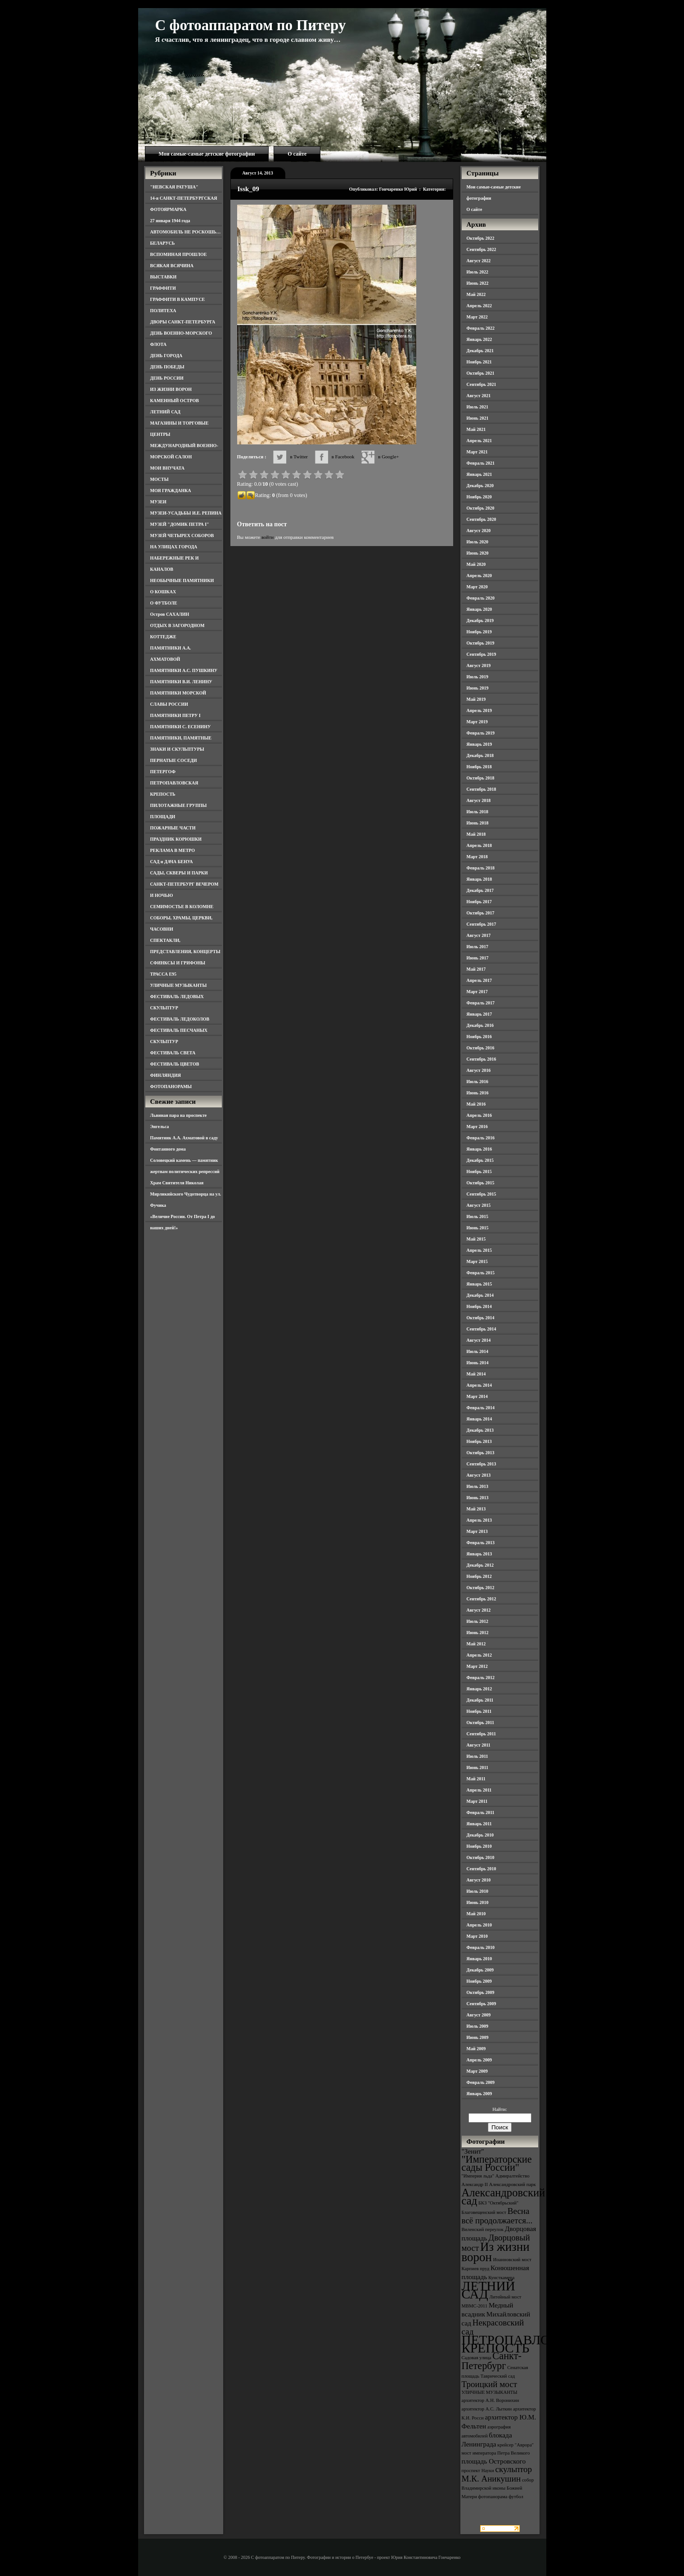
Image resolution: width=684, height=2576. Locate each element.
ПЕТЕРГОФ (163, 771)
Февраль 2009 (481, 2082)
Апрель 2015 (479, 1250)
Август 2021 (479, 395)
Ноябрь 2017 (479, 901)
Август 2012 (479, 1610)
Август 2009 (479, 2014)
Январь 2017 (479, 1014)
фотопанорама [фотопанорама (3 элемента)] (493, 2496)
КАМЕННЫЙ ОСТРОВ (174, 400)
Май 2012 (476, 1643)
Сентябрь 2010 (481, 1868)
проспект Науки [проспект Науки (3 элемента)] (478, 2470)
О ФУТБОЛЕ (163, 602)
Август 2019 (479, 665)
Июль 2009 (478, 2026)
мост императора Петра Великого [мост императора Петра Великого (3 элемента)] (496, 2453)
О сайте (297, 154)
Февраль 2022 (481, 328)
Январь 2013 (479, 1553)
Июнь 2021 (478, 418)
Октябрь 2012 (481, 1587)
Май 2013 (476, 1508)
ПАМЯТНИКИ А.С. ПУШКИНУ (184, 670)
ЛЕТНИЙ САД (165, 411)
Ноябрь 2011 (479, 1711)
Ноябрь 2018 (479, 766)
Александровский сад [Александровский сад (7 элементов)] (503, 2196)
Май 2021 (476, 429)
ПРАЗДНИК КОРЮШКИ (176, 839)
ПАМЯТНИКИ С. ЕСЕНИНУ (180, 726)
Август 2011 (478, 1745)
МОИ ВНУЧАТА (167, 468)
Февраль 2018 (481, 867)
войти (267, 537)
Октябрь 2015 (481, 1182)
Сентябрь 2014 (481, 1328)
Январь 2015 (479, 1283)
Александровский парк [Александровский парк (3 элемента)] (512, 2184)
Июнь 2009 (478, 2037)
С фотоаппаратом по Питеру (250, 25)
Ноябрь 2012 (479, 1576)
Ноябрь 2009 (479, 1981)
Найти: (499, 2109)
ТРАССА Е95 (163, 974)
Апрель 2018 (479, 845)
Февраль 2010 (481, 1947)
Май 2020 (476, 564)
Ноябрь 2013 (479, 1441)
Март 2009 (477, 2071)
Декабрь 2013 (480, 1430)
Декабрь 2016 (480, 1025)
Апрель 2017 (479, 980)
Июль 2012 (478, 1621)
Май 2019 (476, 699)
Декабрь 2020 (480, 485)
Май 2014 (476, 1373)
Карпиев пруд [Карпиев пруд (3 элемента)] (476, 2268)
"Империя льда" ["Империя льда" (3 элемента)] (478, 2175)
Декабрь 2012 (480, 1565)
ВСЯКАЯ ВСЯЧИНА (172, 265)
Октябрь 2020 (481, 508)
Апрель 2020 (479, 575)
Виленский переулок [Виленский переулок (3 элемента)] (483, 2229)
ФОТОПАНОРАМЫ (171, 1086)
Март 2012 (477, 1666)
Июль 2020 (478, 541)
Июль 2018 (478, 811)
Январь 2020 (479, 609)
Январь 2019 (479, 744)
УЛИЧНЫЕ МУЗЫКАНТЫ (178, 985)
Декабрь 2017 (480, 890)
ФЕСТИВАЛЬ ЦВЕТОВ (174, 1064)
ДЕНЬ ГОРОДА (166, 355)
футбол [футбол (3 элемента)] (515, 2496)
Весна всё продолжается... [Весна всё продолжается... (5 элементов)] (497, 2215)
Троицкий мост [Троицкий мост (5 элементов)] (490, 2384)
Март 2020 (477, 586)
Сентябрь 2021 (481, 384)
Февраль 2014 (481, 1407)
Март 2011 (477, 1801)
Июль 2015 (478, 1216)
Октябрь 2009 (481, 1992)
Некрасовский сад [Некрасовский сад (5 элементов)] (493, 2327)
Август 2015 (479, 1205)
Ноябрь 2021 (479, 361)
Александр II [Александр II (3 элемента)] (475, 2184)
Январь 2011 (479, 1823)
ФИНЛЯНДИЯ (165, 1075)
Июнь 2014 (478, 1362)
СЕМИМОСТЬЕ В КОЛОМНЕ (182, 906)
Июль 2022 (478, 271)
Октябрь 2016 (481, 1047)
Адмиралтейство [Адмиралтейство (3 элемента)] (512, 2175)
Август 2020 (479, 530)
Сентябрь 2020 (481, 519)
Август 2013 (479, 1475)
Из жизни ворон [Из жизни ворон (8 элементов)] (496, 2252)
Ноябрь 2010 (479, 1846)
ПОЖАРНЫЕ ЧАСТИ (173, 827)
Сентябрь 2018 (481, 789)
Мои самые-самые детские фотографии (207, 154)
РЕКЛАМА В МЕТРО (172, 850)
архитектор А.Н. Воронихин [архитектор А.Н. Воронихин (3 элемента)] (490, 2400)
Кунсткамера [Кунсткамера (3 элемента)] (501, 2277)
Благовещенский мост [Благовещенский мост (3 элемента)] (484, 2212)
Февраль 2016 (481, 1137)
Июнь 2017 (478, 957)
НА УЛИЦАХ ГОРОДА (174, 546)
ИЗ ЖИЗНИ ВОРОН (171, 389)
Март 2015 (477, 1261)
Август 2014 (479, 1340)
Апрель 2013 (479, 1520)
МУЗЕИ (158, 501)
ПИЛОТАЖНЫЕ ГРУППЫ (178, 805)
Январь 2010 (479, 1958)
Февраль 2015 (481, 1272)
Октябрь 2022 (481, 238)
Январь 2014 (479, 1418)
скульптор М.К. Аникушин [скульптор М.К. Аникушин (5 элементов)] (497, 2473)
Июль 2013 (478, 1486)
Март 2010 (477, 1936)
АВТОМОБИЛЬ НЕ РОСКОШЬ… (185, 231)
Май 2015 (476, 1238)
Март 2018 (477, 856)
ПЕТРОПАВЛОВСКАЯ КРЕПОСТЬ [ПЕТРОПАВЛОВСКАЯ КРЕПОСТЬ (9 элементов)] (528, 2344)
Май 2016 (476, 1104)
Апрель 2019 (479, 710)
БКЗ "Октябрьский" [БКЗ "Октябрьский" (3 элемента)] (498, 2202)
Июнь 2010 (478, 1902)
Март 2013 (477, 1531)
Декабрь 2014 (480, 1295)
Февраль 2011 (481, 1812)
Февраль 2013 (481, 1542)
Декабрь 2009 (480, 1969)
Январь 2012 (479, 1688)
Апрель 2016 (479, 1115)
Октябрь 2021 (481, 373)
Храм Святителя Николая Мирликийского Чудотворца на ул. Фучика (185, 1194)
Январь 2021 (479, 474)
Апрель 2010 (479, 1924)
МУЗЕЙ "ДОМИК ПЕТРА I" (179, 524)
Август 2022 (479, 260)
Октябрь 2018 (481, 777)
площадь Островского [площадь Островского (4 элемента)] (494, 2461)
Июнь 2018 (478, 822)
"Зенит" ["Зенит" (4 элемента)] (473, 2151)
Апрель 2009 (479, 2059)
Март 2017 (477, 991)
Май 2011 (476, 1778)
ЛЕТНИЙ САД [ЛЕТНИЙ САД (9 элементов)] (488, 2290)
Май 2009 (476, 2048)
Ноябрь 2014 (479, 1306)
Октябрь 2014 (481, 1317)
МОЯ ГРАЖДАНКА (170, 490)
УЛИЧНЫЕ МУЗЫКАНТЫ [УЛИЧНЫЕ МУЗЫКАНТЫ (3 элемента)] (490, 2392)
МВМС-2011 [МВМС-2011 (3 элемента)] (475, 2305)
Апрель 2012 (479, 1655)
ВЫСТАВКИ (163, 276)
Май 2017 (476, 969)
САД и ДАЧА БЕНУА (171, 861)
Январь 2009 (479, 2093)
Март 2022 (477, 316)
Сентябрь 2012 (481, 1598)
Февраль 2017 (481, 1002)
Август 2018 (479, 800)
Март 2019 (477, 721)
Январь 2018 (479, 879)
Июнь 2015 (478, 1227)
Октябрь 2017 (481, 912)
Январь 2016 (479, 1149)
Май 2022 (476, 294)
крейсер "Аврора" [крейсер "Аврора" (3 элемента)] (515, 2444)
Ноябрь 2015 (479, 1171)
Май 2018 (476, 834)
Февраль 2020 (481, 598)
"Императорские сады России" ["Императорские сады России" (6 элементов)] (497, 2163)
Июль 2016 (478, 1081)
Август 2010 (479, 1879)
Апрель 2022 (479, 305)
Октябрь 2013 (481, 1452)
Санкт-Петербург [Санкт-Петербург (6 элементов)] (492, 2360)
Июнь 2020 (478, 553)
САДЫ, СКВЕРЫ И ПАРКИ (179, 872)
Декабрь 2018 (480, 755)
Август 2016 (479, 1070)
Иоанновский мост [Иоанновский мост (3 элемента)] (512, 2259)
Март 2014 (477, 1396)
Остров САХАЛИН (169, 614)
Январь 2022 (479, 339)
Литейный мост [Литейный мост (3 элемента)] (506, 2296)
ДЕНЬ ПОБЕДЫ (167, 366)
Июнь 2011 (477, 1767)
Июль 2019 (478, 676)
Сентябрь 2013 (481, 1463)
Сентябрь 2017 (481, 924)
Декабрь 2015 (480, 1160)
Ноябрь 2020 (479, 496)
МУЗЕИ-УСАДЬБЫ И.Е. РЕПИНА (186, 513)
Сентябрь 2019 (481, 654)
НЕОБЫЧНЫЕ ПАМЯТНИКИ (182, 580)
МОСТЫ (159, 479)
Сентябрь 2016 (481, 1059)
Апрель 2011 (479, 1790)
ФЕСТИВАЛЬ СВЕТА (173, 1052)
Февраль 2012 (481, 1677)
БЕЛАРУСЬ (162, 243)
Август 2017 (479, 935)
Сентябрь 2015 (481, 1194)
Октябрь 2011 (481, 1722)
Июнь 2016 (478, 1092)
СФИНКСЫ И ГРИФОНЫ (178, 962)
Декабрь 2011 (480, 1700)
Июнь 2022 (478, 283)
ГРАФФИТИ (163, 288)
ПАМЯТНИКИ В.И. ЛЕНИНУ (181, 681)
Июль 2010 (478, 1891)
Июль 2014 (478, 1351)
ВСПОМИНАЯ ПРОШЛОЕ (178, 254)
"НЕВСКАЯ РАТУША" (174, 186)
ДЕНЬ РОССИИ (167, 378)
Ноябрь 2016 (479, 1036)
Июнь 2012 (478, 1632)
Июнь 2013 (478, 1497)
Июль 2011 (477, 1756)
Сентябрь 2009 (481, 2003)
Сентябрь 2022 (481, 249)
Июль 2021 (478, 406)
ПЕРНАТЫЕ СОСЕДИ (173, 760)
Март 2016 (477, 1126)
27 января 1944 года (170, 220)
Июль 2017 (478, 946)
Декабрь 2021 (480, 350)
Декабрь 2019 (480, 620)
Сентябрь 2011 (481, 1733)
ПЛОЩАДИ (163, 816)
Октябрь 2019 (481, 643)
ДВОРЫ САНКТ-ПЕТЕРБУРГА (183, 321)
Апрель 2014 (479, 1385)
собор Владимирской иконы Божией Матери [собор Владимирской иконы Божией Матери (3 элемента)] (498, 2488)
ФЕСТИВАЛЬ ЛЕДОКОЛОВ (180, 1019)
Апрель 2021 (479, 440)
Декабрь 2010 (480, 1834)
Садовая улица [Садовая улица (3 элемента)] (476, 2357)
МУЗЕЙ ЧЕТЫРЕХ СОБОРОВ (182, 535)
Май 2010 (476, 1913)
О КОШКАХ (163, 591)
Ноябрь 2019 (479, 631)
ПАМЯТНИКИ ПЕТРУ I (175, 715)
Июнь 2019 (478, 687)
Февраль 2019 (481, 732)
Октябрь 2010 (481, 1857)
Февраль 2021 (481, 463)
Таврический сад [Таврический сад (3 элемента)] (498, 2376)
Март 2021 (477, 451)
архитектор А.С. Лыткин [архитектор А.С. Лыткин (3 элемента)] (487, 2408)
